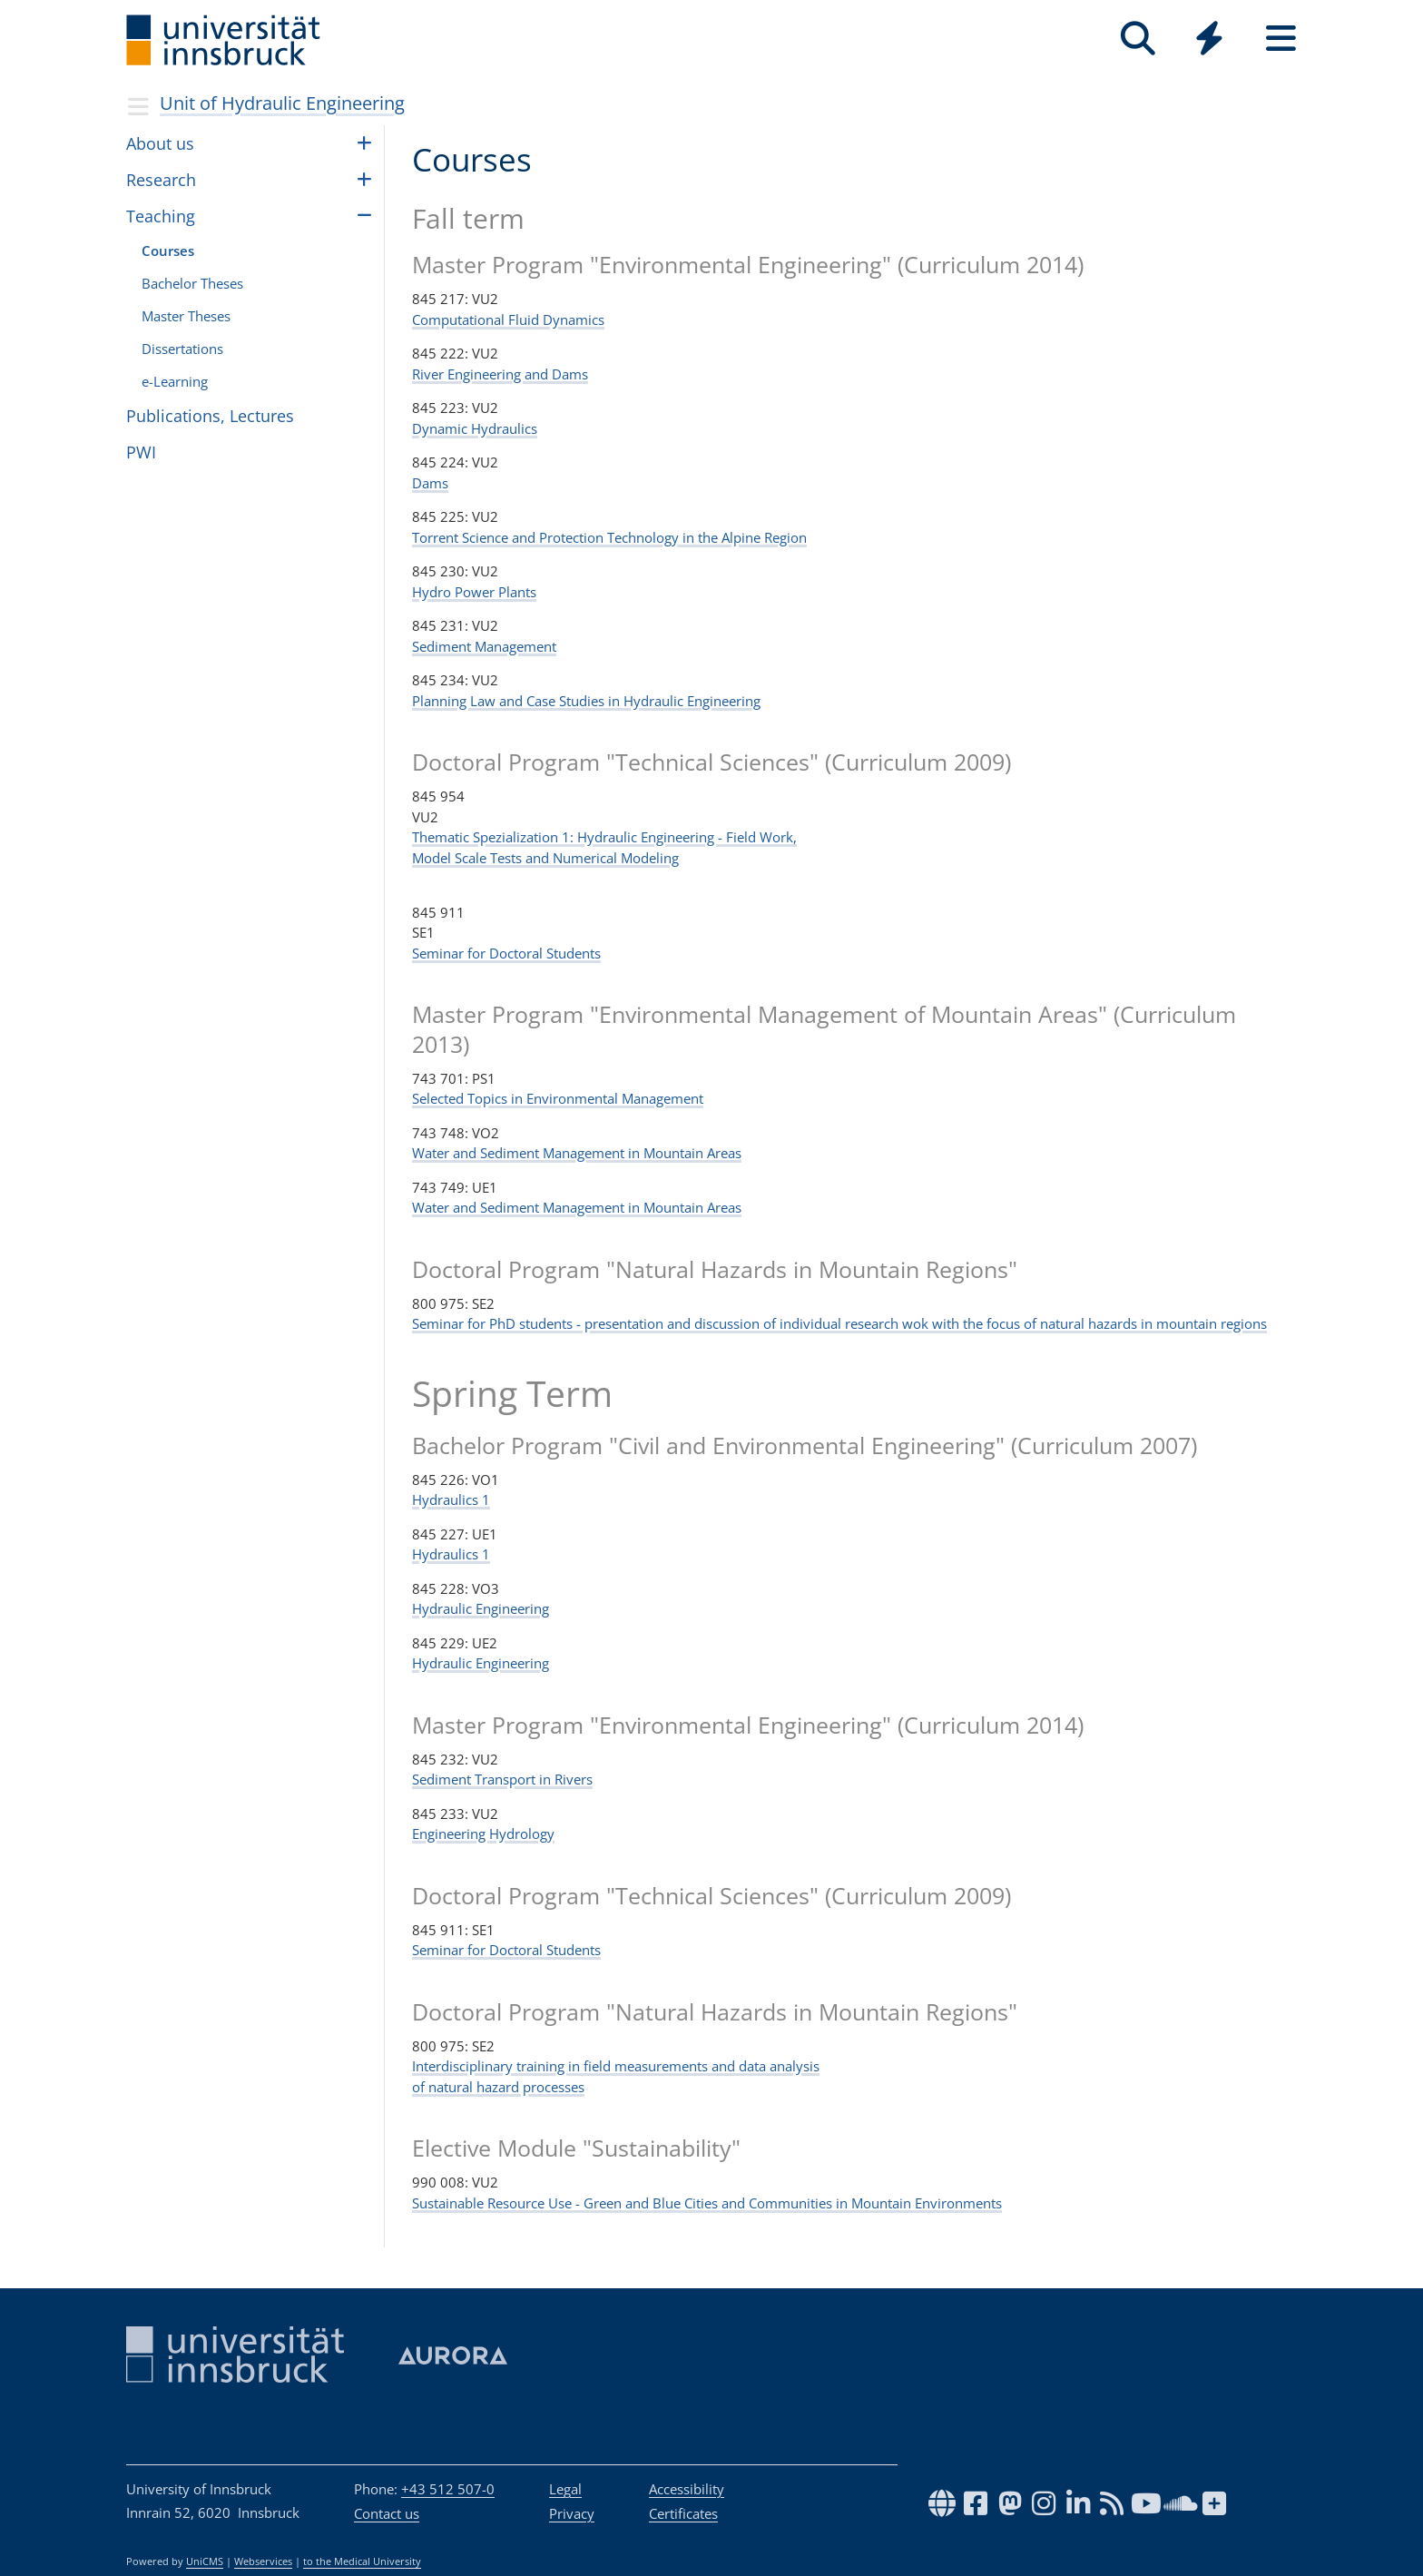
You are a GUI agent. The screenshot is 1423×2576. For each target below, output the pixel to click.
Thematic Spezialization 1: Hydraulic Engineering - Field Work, (604, 837)
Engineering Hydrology (483, 1833)
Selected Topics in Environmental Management (557, 1098)
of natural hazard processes (498, 2087)
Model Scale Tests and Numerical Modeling (545, 858)
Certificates (683, 2513)
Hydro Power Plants (474, 592)
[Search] (1137, 39)
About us (160, 143)
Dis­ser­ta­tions (182, 348)
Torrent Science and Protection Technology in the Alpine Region (609, 537)
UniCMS (204, 2561)
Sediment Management (484, 646)
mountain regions (1211, 1323)
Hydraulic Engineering (480, 1608)
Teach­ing (160, 216)
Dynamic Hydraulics (474, 428)
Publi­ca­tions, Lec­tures (210, 416)
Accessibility (686, 2489)
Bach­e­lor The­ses (192, 283)
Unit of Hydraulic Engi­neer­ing (282, 103)
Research (161, 180)
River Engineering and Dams (500, 374)
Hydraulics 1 (451, 1499)
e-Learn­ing (175, 381)
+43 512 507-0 (448, 2489)
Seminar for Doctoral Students (506, 953)
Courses (168, 250)
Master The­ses (186, 316)
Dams (430, 483)
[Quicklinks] (1209, 39)
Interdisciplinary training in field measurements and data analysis (615, 2066)
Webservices (263, 2561)
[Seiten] (1281, 39)
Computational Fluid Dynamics (508, 319)
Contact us (386, 2513)
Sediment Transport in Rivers (502, 1779)
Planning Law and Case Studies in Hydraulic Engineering (586, 701)
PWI (141, 452)
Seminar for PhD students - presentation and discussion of (596, 1323)
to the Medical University (362, 2561)
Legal (565, 2489)
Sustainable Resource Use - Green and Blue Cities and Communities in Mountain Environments (707, 2203)
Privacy (571, 2513)
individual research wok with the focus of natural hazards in (968, 1323)
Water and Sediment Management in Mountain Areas (576, 1153)
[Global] (1209, 40)
